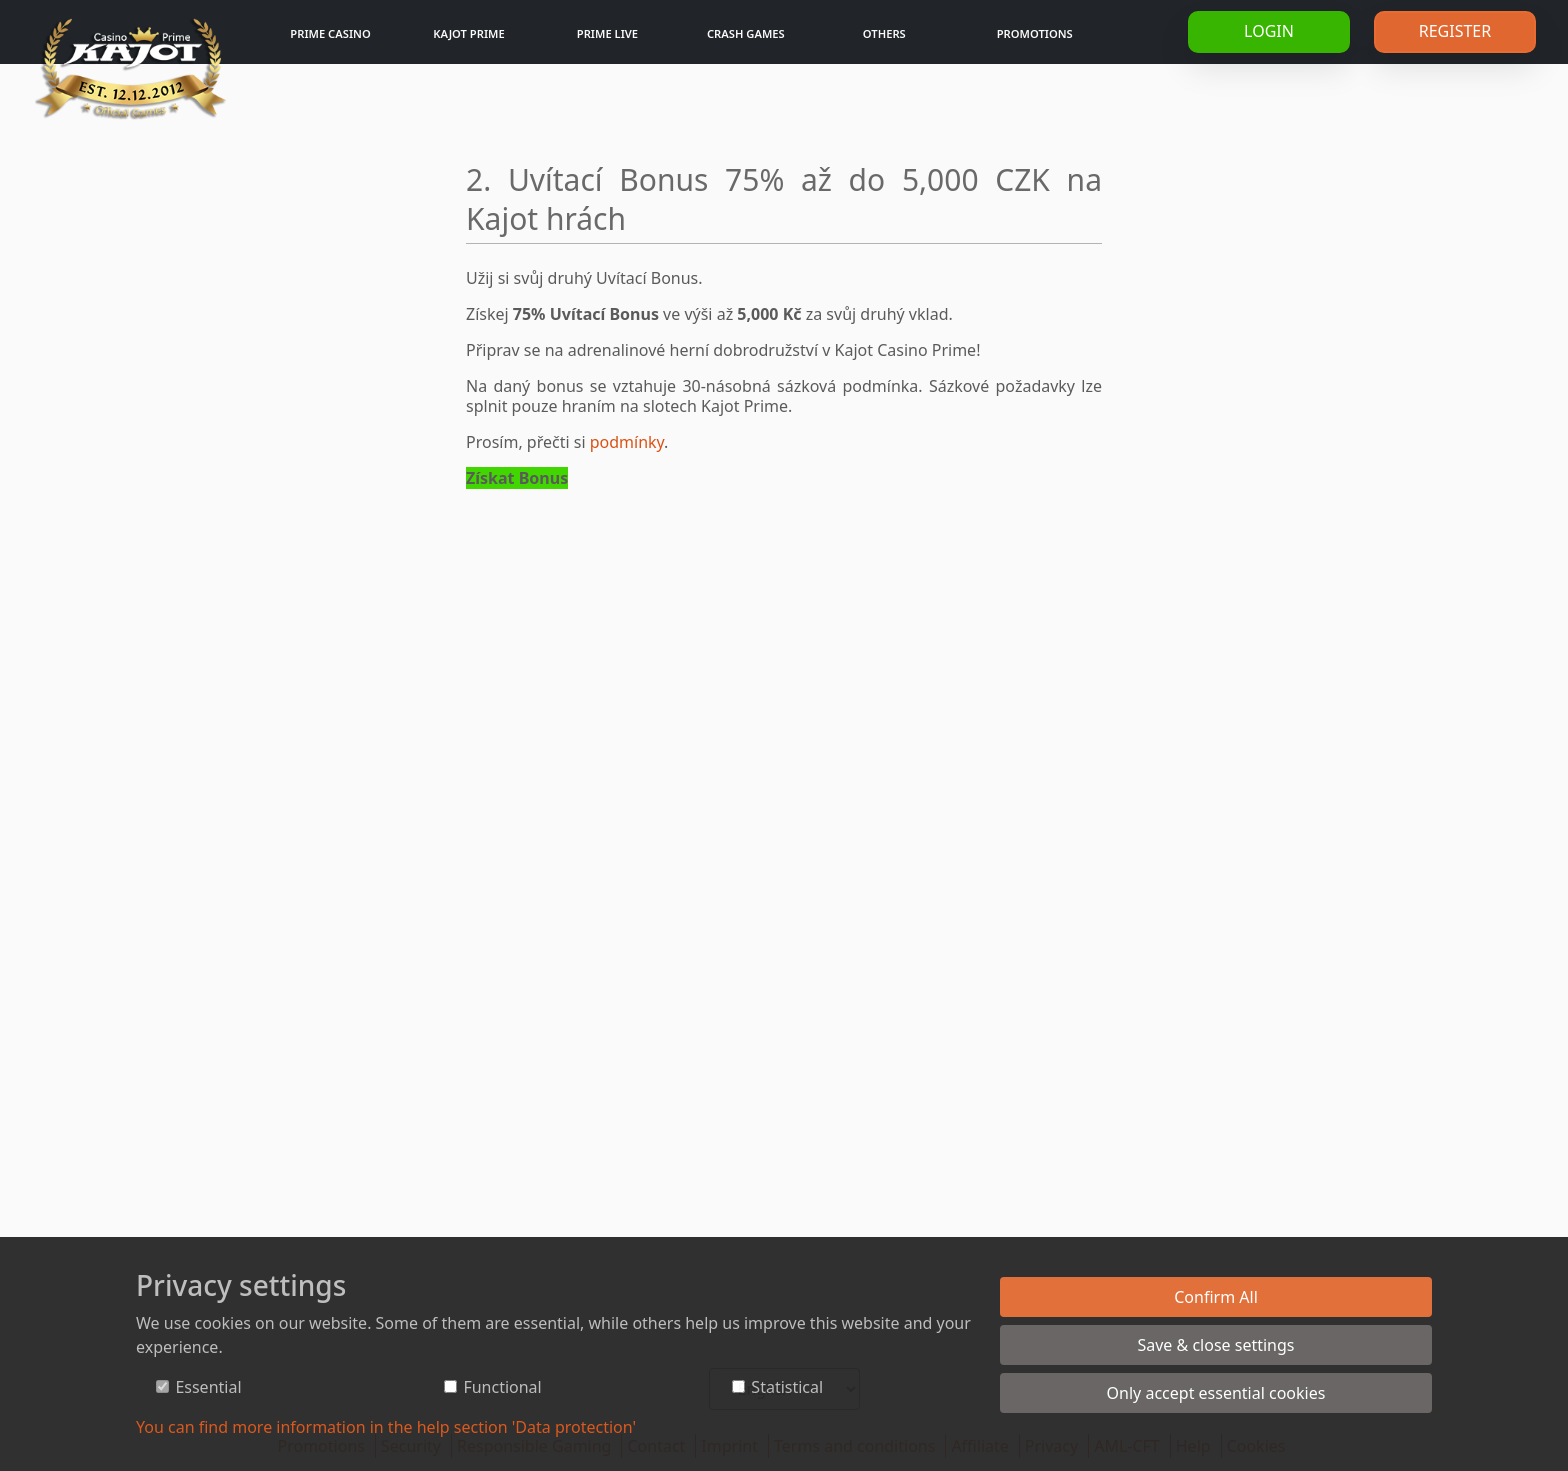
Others (884, 33)
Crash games (746, 33)
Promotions (1035, 33)
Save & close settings (1215, 1345)
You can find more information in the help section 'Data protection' (386, 1427)
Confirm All (1216, 1297)
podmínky (627, 442)
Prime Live (607, 33)
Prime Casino (330, 33)
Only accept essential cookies (1216, 1393)
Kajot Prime (468, 33)
